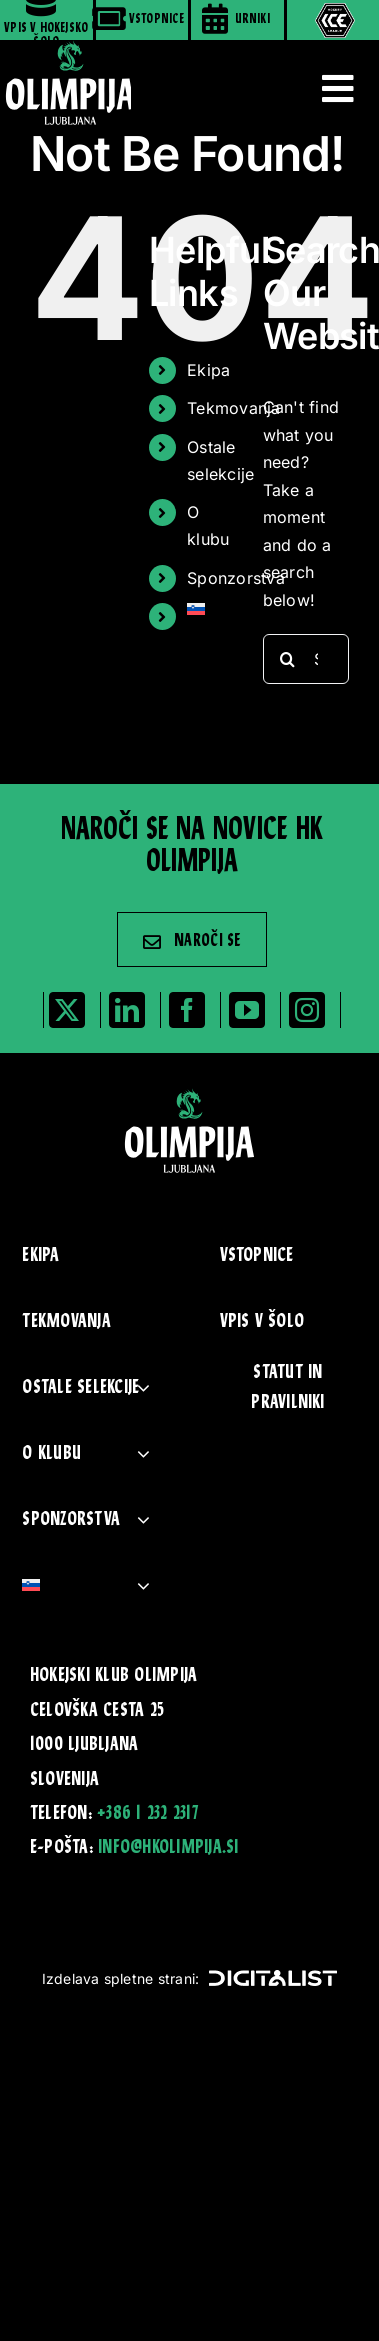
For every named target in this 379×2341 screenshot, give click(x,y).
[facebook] (187, 1010)
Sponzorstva (236, 578)
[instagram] (307, 1010)
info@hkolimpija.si (168, 1848)
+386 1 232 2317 (147, 1814)
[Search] (288, 659)
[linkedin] (127, 1010)
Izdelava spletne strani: (190, 1978)
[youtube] (247, 1010)
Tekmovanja (233, 408)
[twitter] (67, 1010)
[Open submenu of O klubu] (143, 1453)
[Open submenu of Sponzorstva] (143, 1519)
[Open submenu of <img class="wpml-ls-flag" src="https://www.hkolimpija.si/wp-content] (143, 1585)
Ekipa (208, 370)
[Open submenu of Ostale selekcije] (143, 1387)
